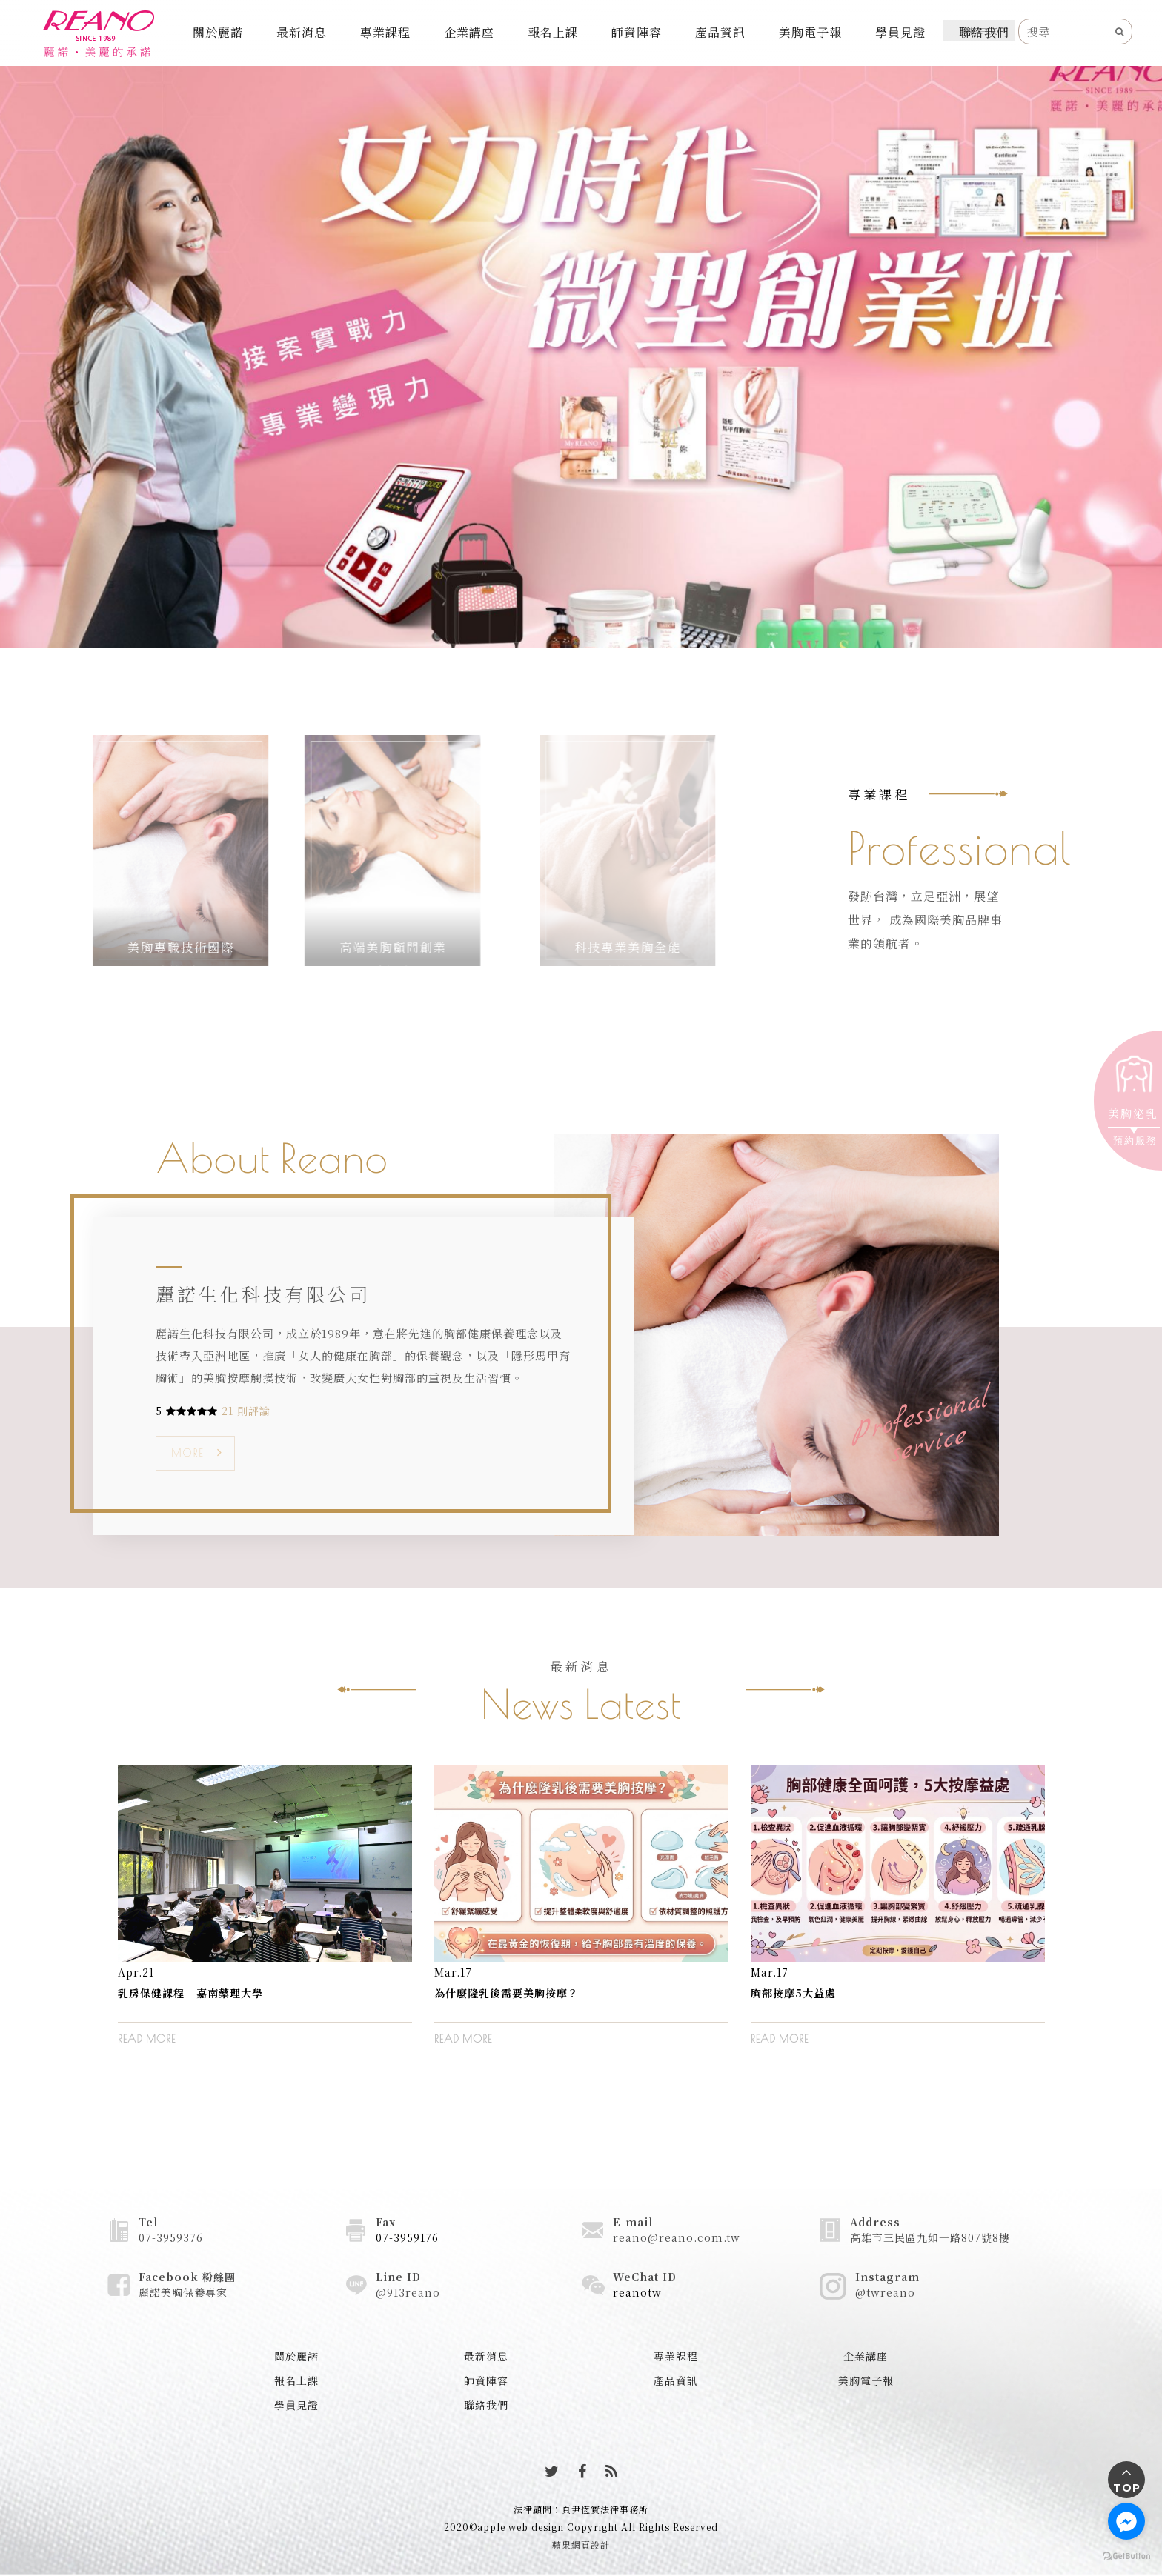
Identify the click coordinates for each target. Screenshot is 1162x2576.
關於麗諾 (218, 32)
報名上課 (553, 32)
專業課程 (385, 32)
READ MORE (147, 2039)
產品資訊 (720, 32)
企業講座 (469, 32)
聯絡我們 (984, 32)
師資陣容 (636, 32)
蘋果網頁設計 (581, 2544)
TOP (1127, 2488)
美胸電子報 (810, 32)
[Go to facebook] (1126, 2521)
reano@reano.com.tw (676, 2237)
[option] (265, 1916)
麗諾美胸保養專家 (183, 2292)
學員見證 (900, 32)
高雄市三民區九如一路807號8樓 (930, 2237)
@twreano (885, 2292)
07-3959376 (171, 2237)
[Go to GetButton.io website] (1126, 2555)
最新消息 (301, 32)
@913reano (408, 2292)
